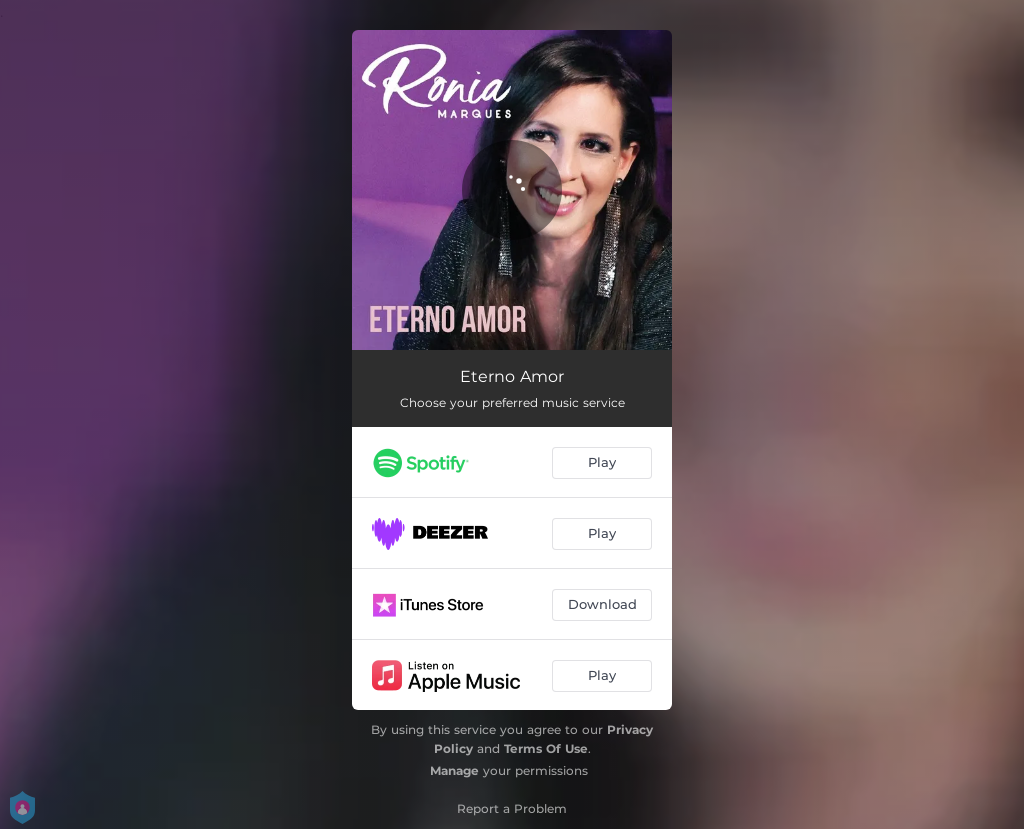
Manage (454, 770)
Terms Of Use (546, 748)
